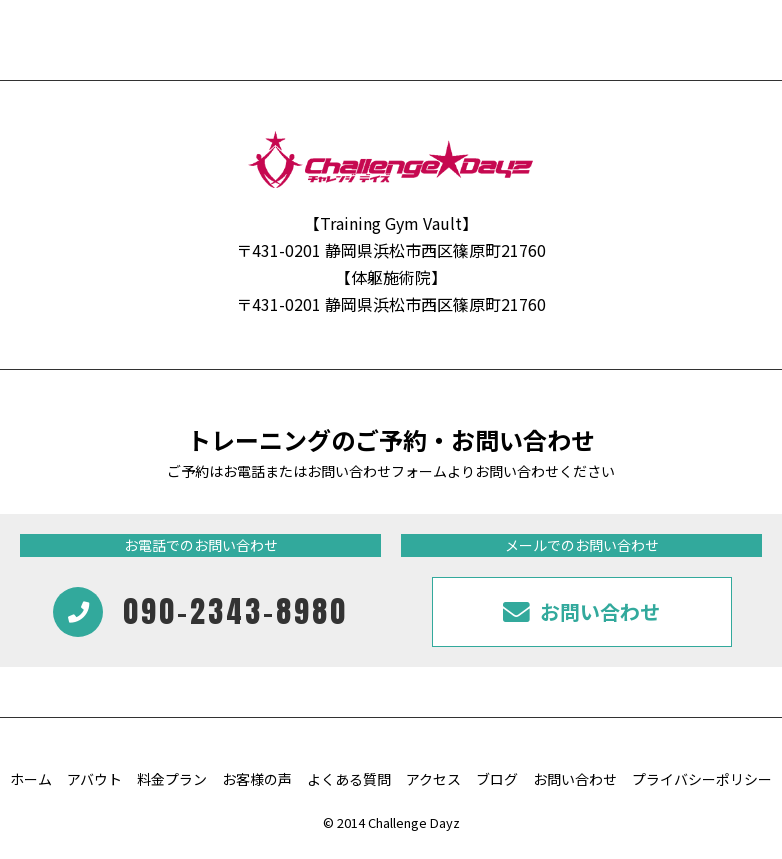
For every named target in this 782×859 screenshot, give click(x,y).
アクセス (433, 779)
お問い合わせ (575, 779)
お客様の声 (257, 779)
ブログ (497, 779)
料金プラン (172, 779)
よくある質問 (349, 779)
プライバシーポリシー (702, 779)
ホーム (31, 779)
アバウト (94, 779)
